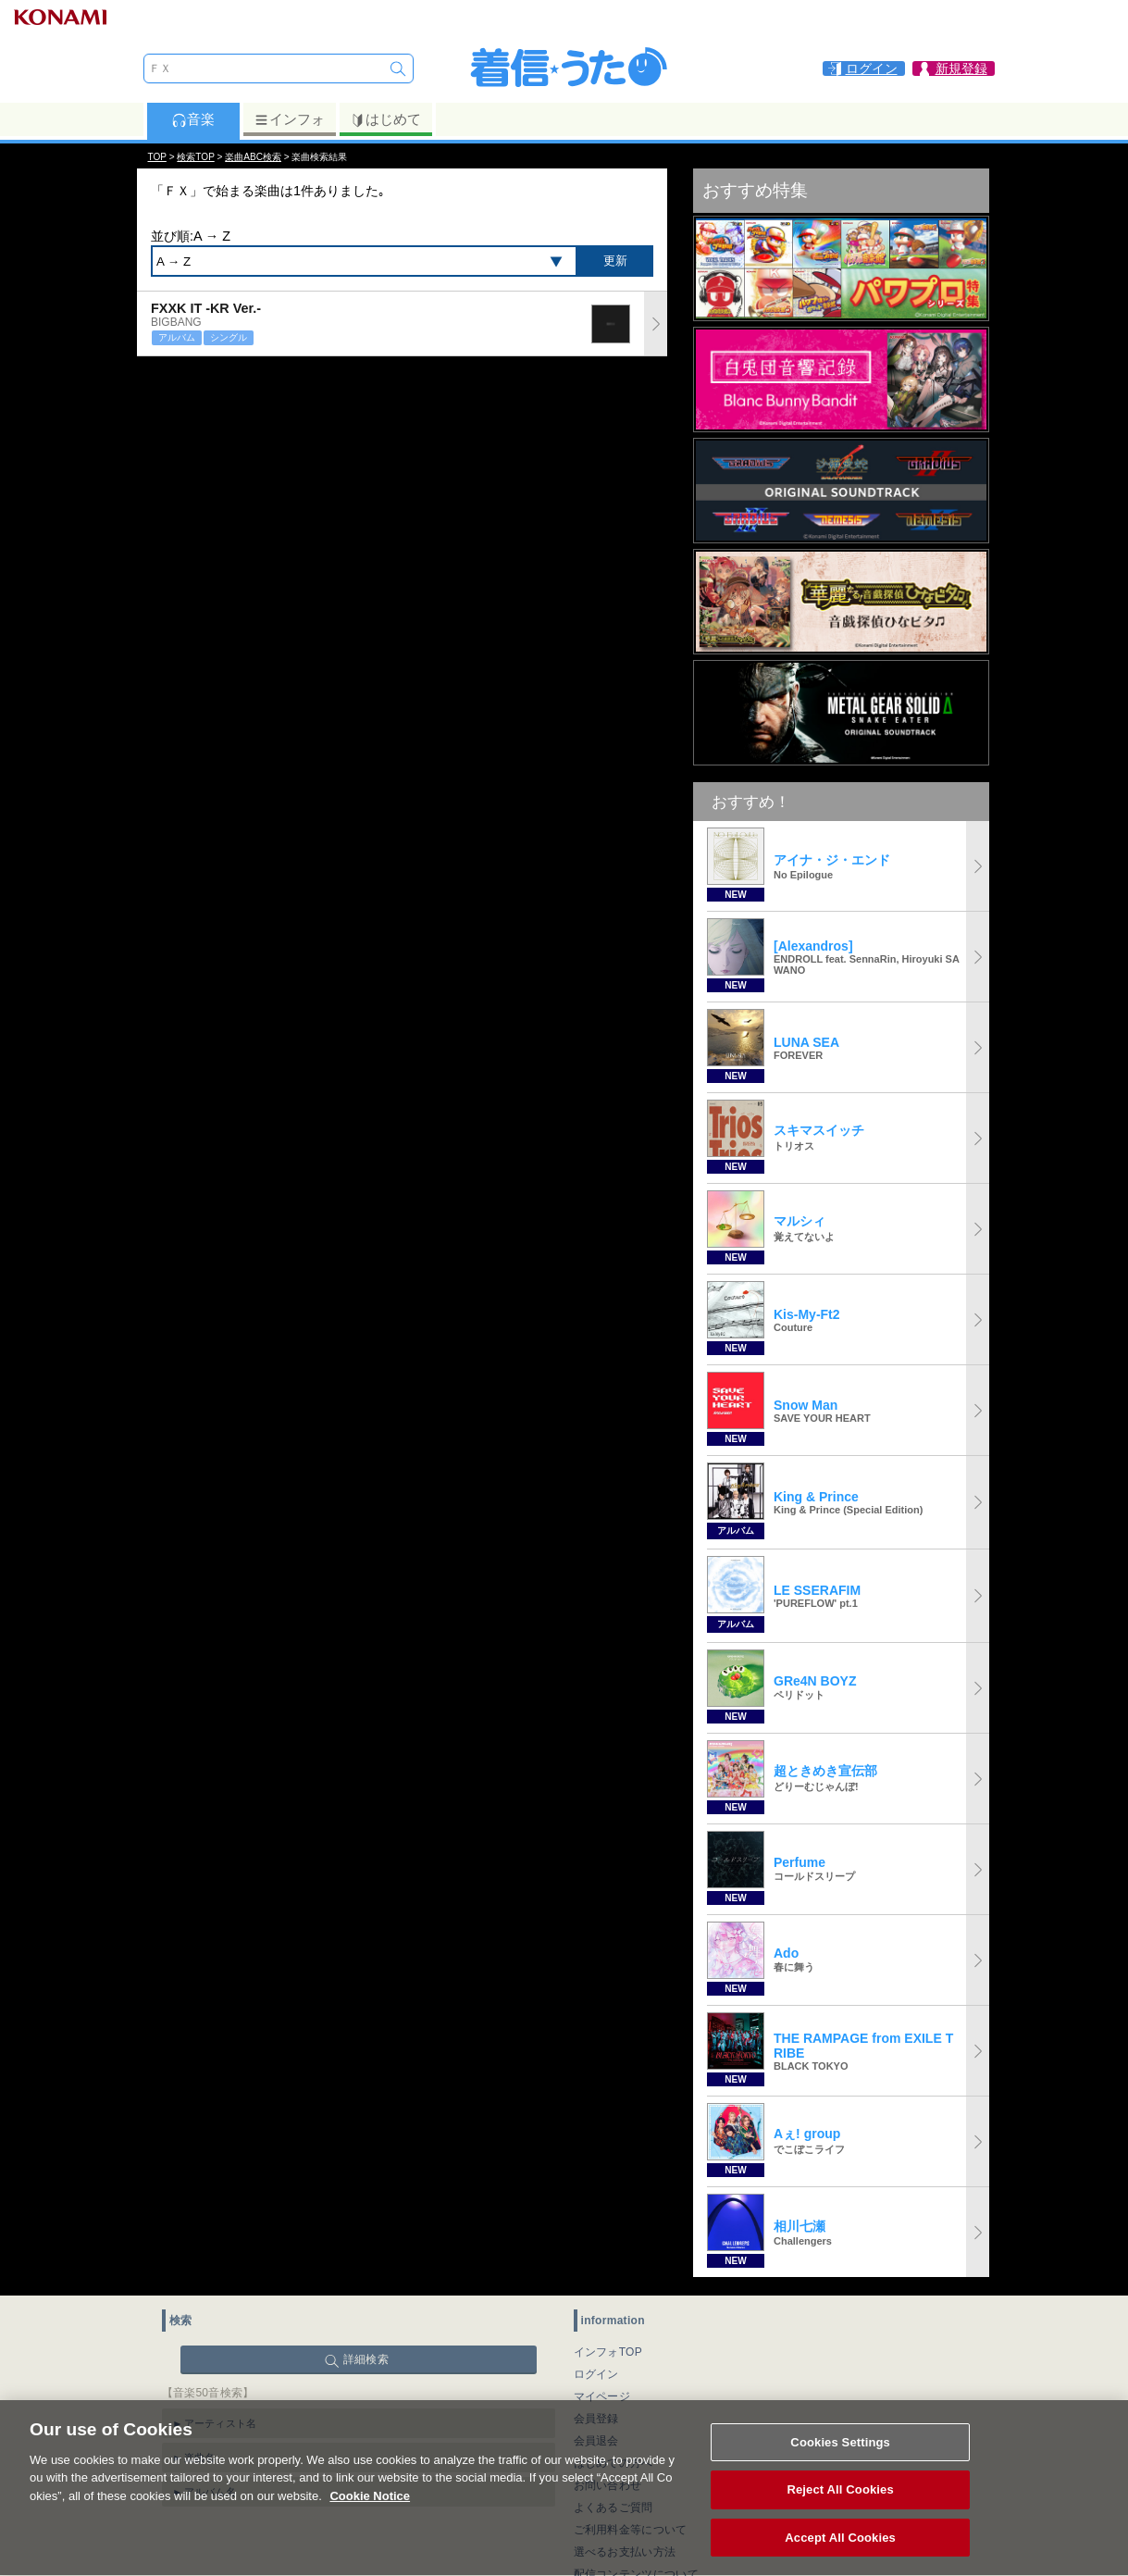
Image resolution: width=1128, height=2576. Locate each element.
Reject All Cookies (840, 2510)
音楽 (193, 119)
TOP (157, 157)
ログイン (596, 2374)
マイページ (602, 2396)
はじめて (385, 119)
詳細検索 (366, 2359)
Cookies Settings (840, 2462)
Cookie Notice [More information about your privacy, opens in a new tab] (369, 2515)
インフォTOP (608, 2352)
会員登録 (596, 2418)
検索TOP (195, 157)
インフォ (289, 119)
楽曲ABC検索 (253, 157)
